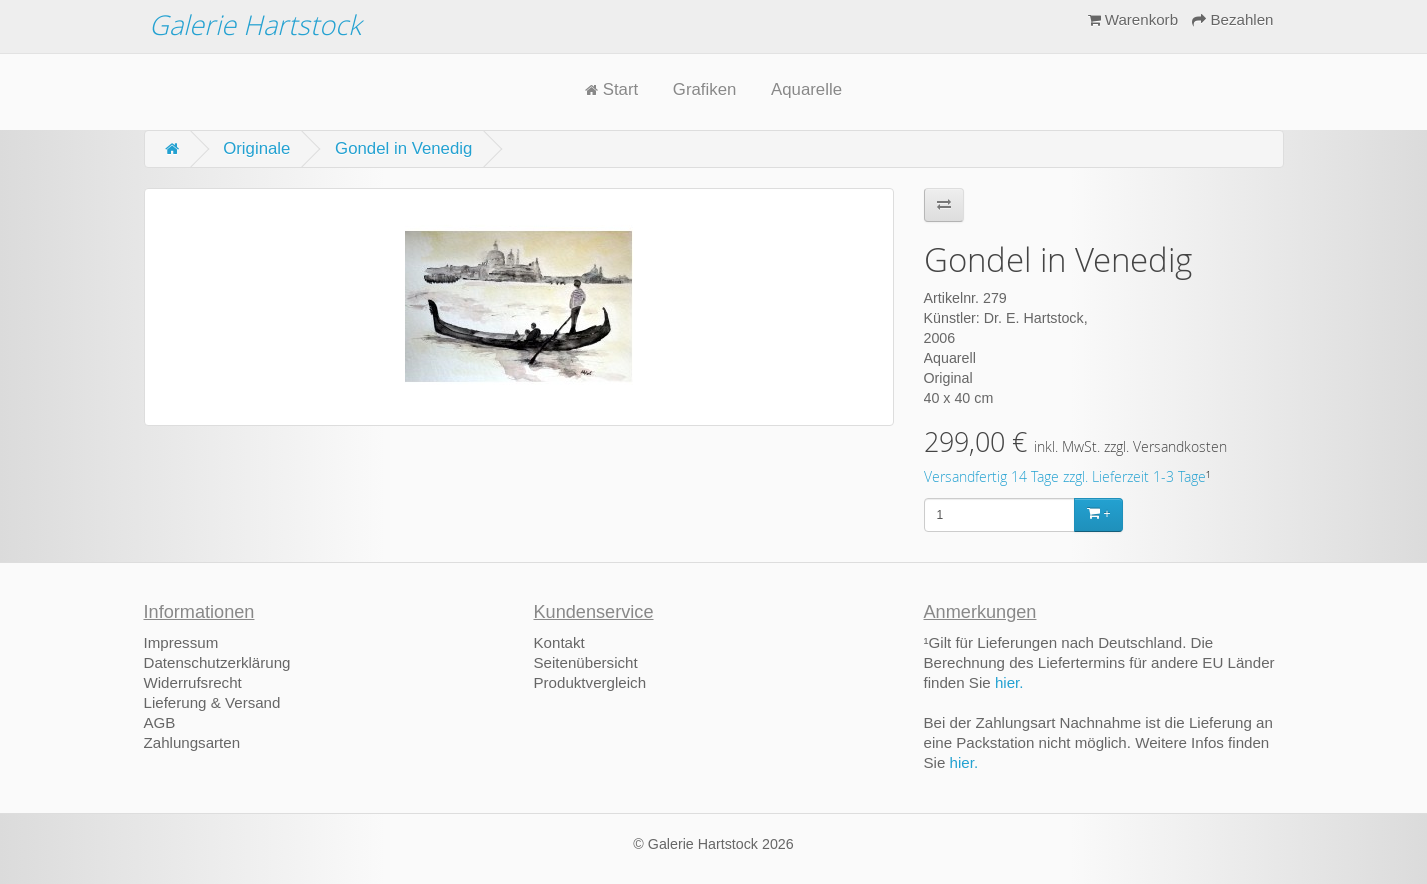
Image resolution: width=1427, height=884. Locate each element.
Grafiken (704, 89)
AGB (160, 722)
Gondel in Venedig (403, 148)
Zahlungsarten (192, 742)
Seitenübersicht (586, 662)
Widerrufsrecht (193, 682)
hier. (1009, 682)
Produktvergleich (590, 682)
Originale (256, 148)
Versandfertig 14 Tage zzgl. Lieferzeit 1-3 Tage (1065, 477)
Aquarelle (806, 89)
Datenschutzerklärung (217, 662)
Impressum (181, 642)
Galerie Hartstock (255, 24)
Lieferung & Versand (212, 702)
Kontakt (559, 642)
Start (611, 89)
